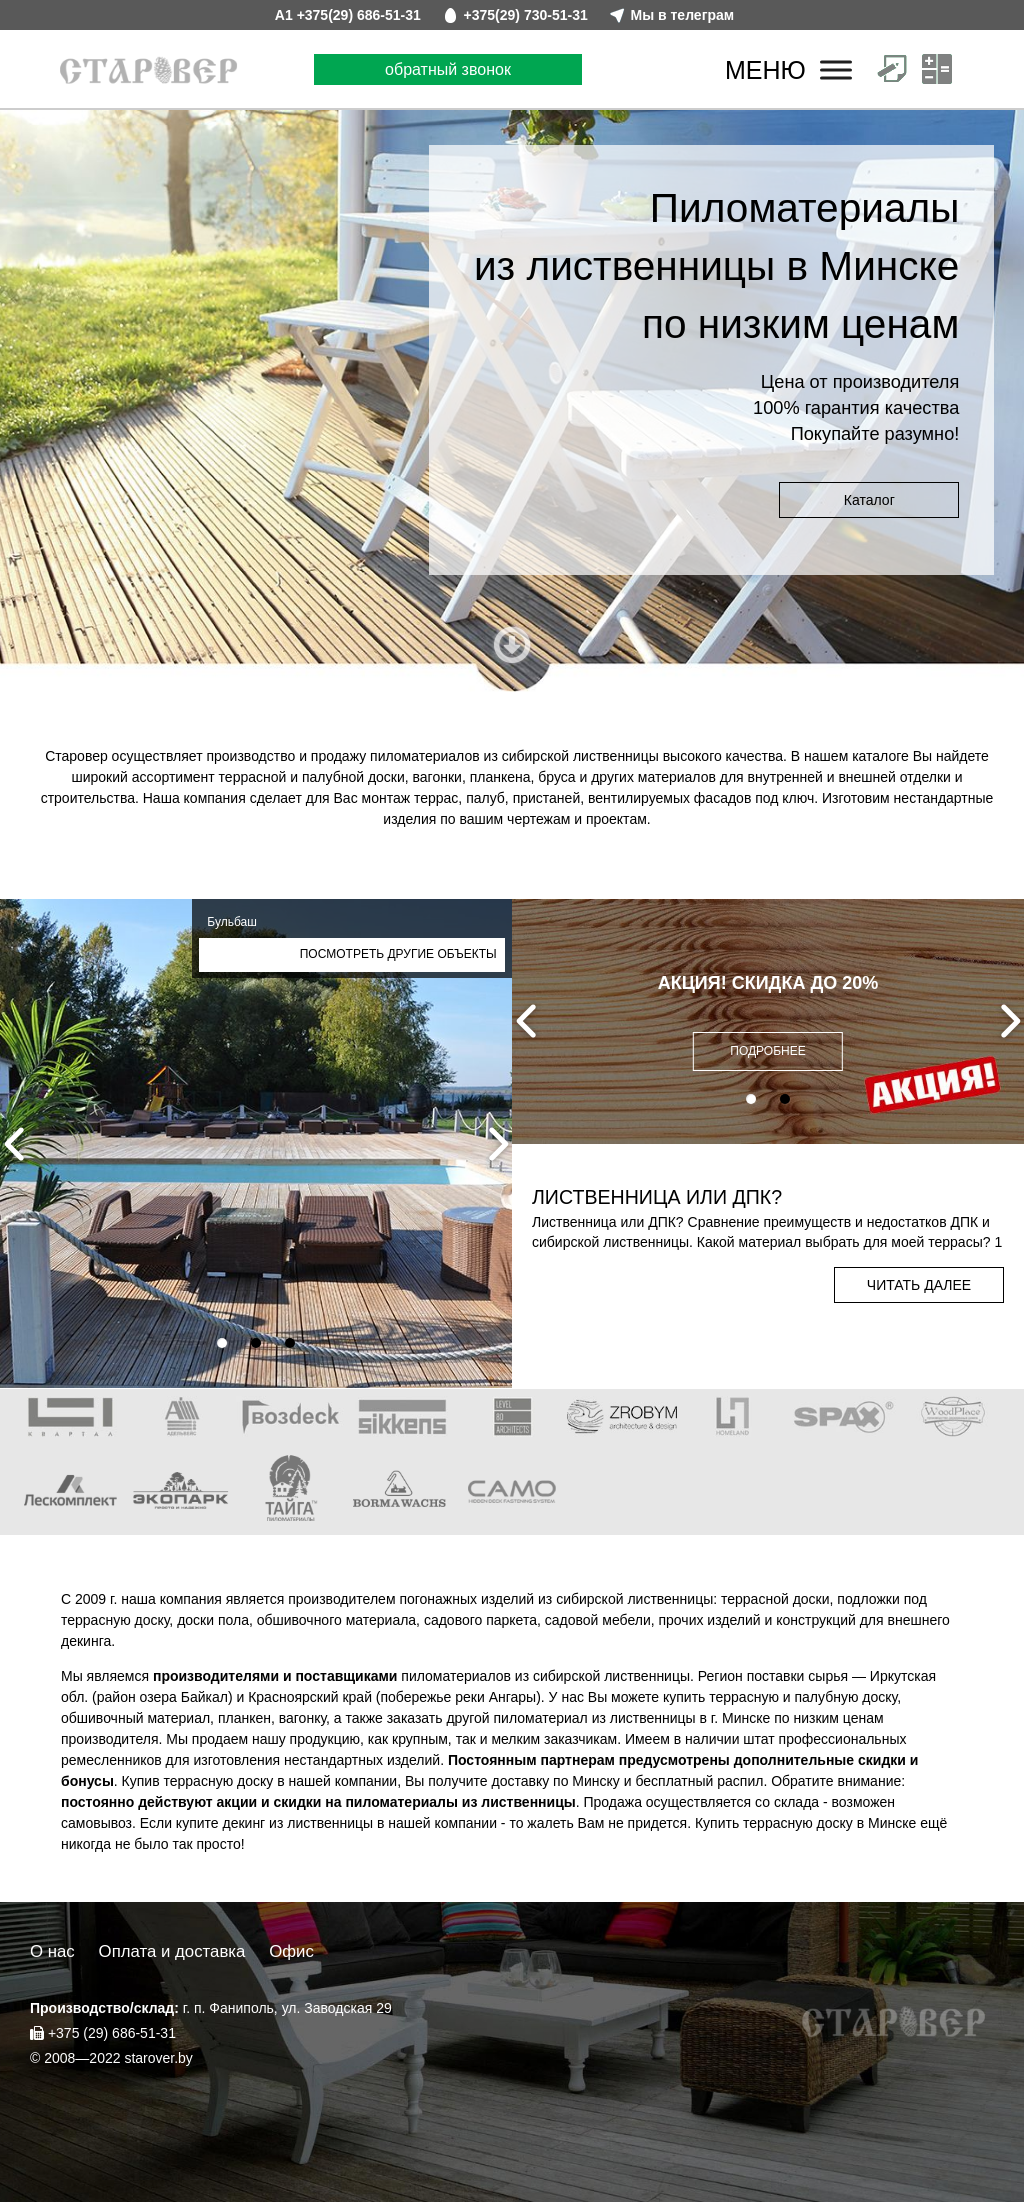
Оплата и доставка (172, 1951)
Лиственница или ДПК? (657, 1197)
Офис (291, 1951)
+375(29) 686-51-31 (359, 15)
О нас (52, 1951)
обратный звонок (448, 69)
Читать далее (919, 1285)
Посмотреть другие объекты (398, 954)
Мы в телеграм (683, 15)
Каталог (869, 500)
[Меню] (836, 69)
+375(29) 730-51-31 (526, 15)
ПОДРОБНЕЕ (767, 1051)
